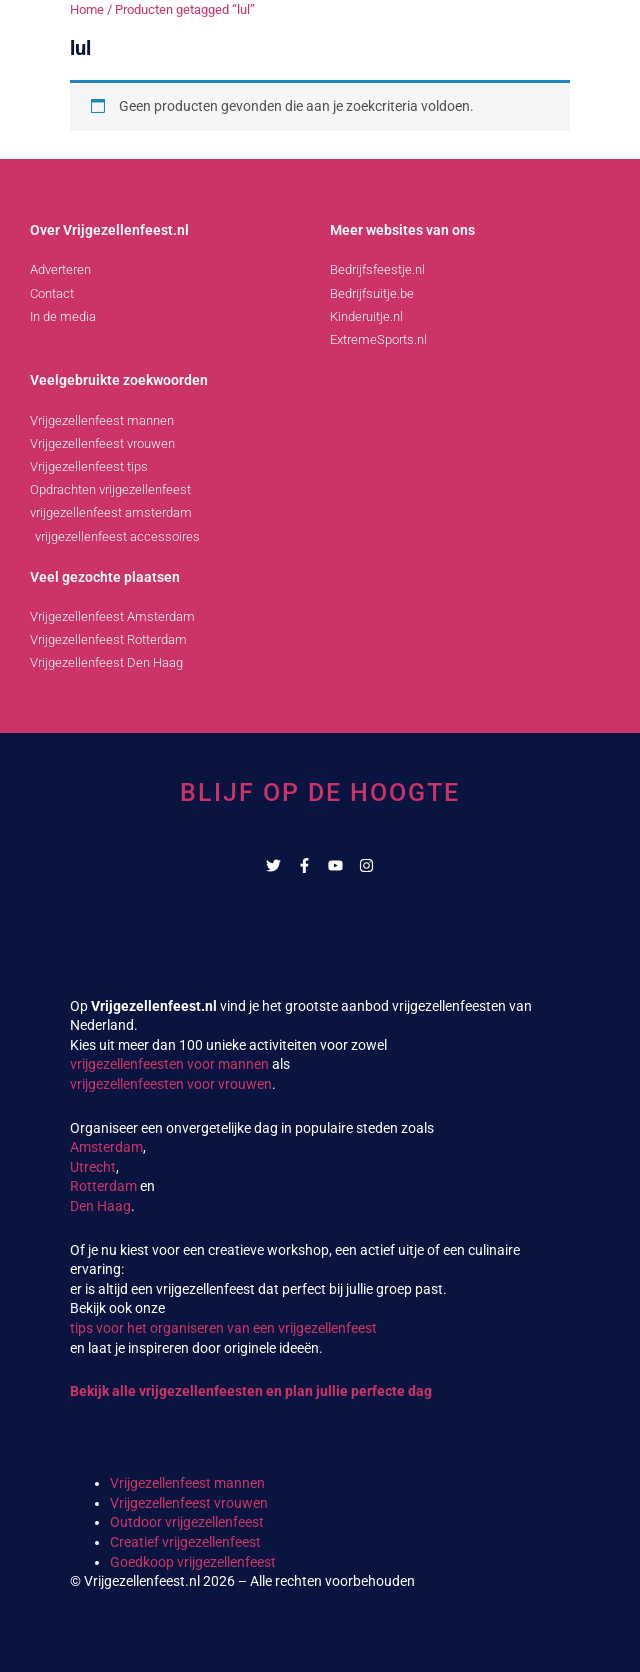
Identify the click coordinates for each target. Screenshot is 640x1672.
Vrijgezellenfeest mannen (187, 1483)
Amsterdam (106, 1147)
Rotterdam (103, 1186)
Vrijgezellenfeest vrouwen (189, 1503)
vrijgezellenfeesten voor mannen (169, 1064)
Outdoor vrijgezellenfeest (187, 1522)
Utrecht (93, 1167)
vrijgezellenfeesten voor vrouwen (171, 1084)
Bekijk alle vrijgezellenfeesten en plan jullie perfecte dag (251, 1391)
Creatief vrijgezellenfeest (185, 1542)
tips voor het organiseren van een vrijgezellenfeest (223, 1328)
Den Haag (100, 1206)
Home (87, 9)
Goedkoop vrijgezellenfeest (193, 1562)
